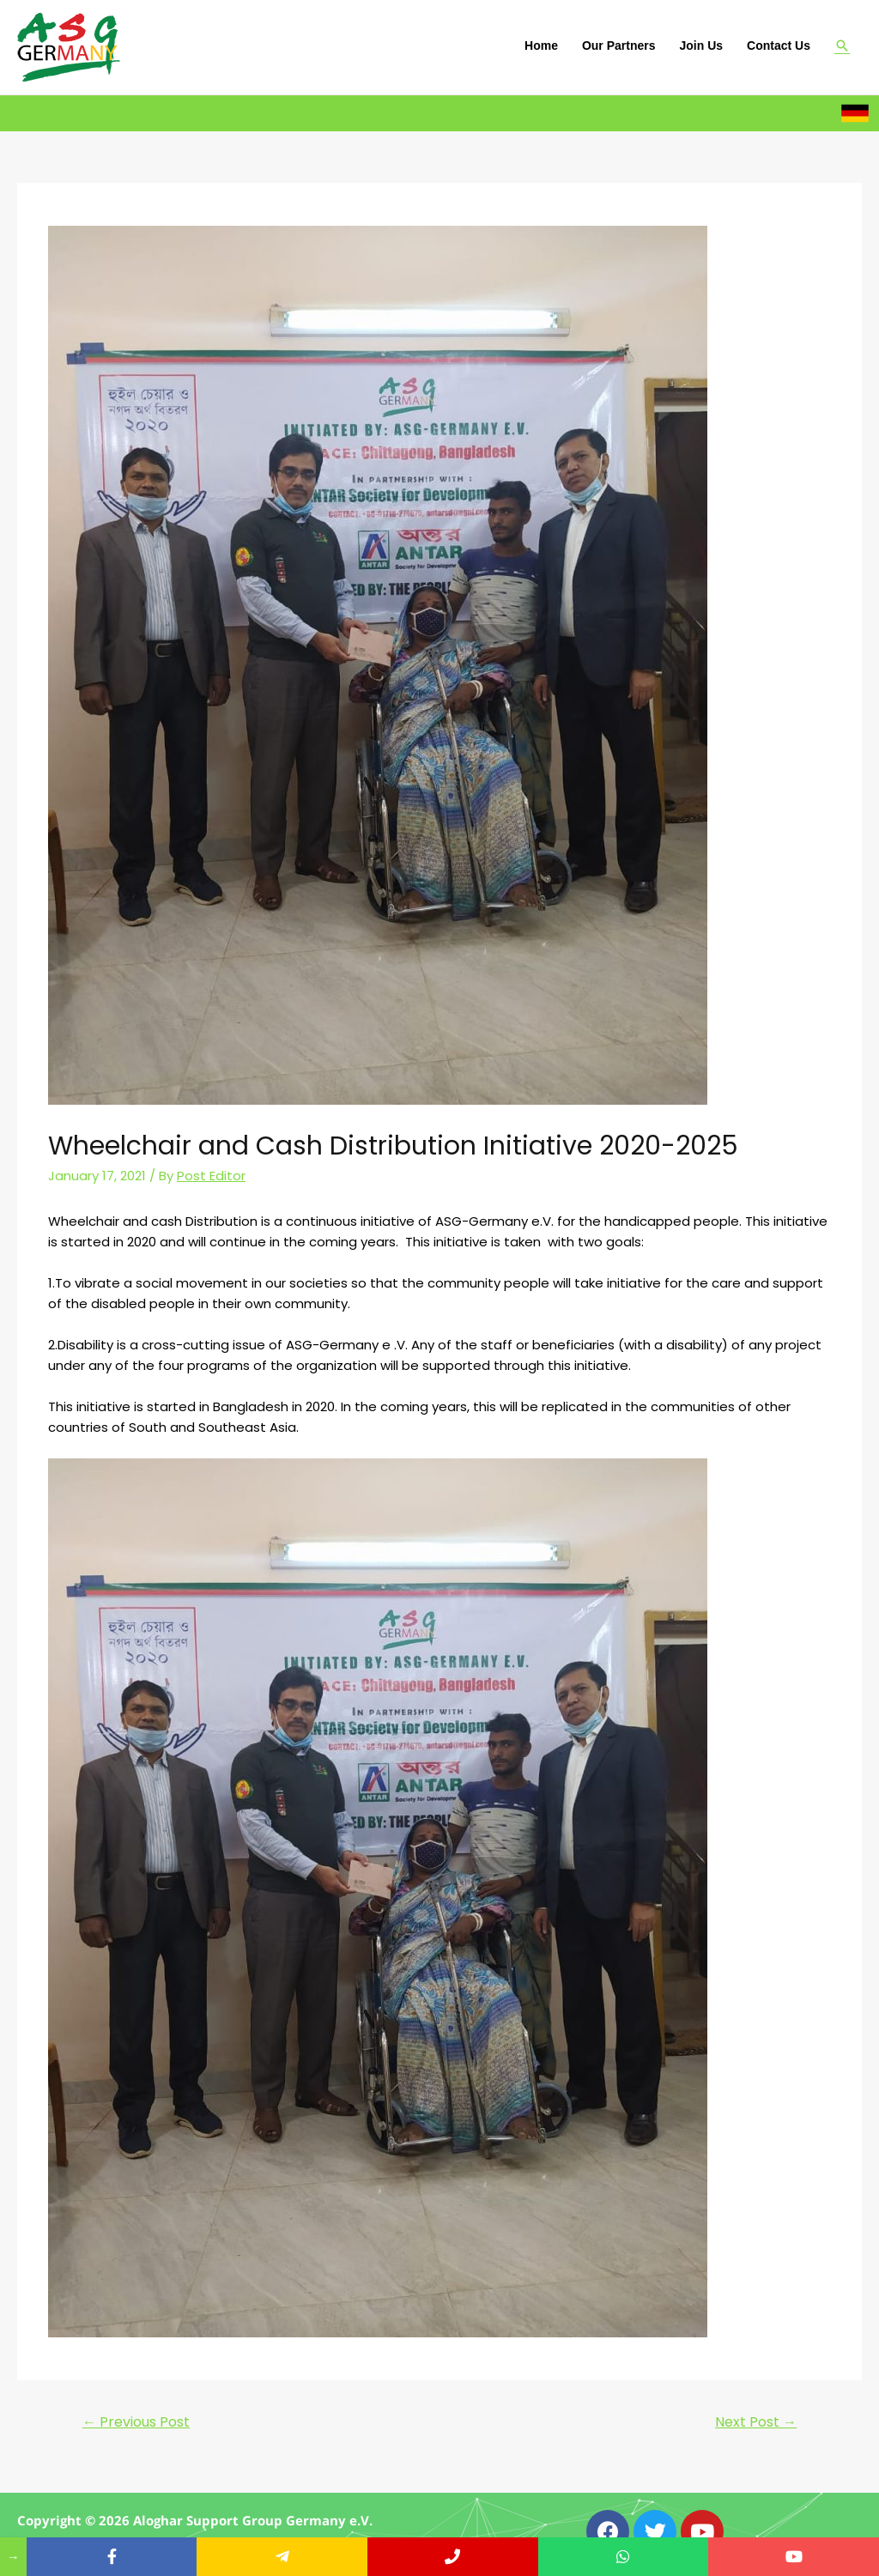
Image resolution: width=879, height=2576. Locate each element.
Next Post (756, 2422)
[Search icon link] (842, 45)
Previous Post (136, 2422)
